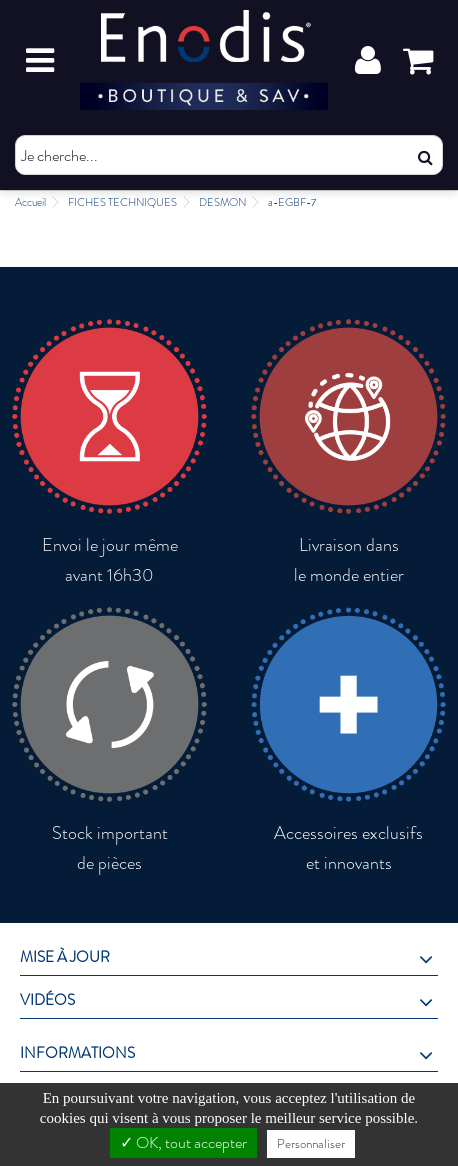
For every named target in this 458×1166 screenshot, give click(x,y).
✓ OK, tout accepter (183, 1142)
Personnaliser (311, 1143)
